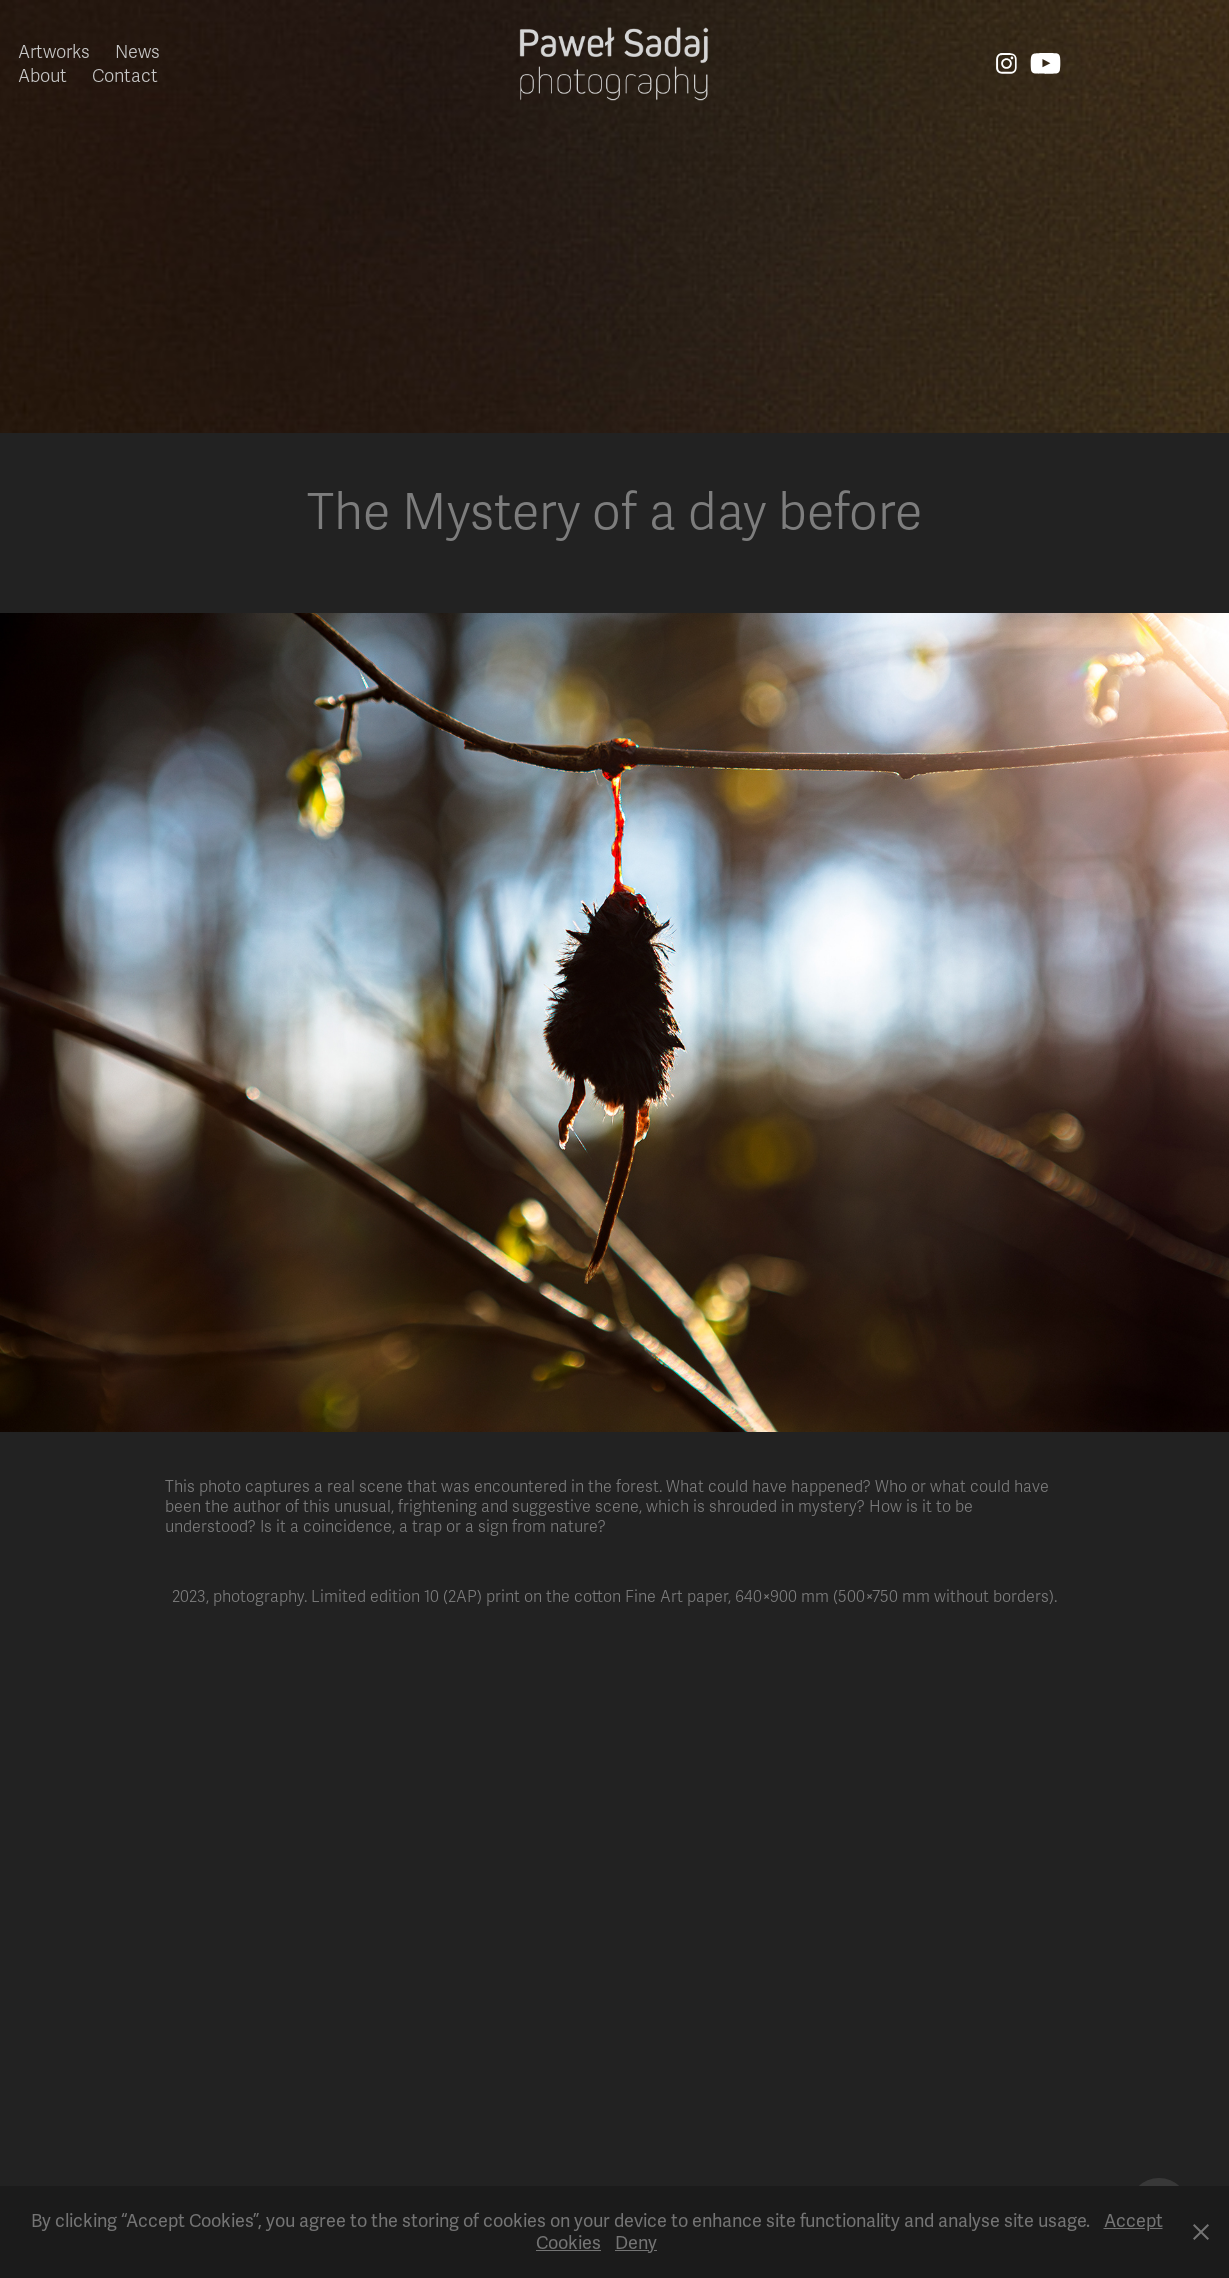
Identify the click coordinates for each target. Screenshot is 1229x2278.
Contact (125, 76)
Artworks (54, 52)
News (137, 52)
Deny (636, 2243)
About (42, 76)
